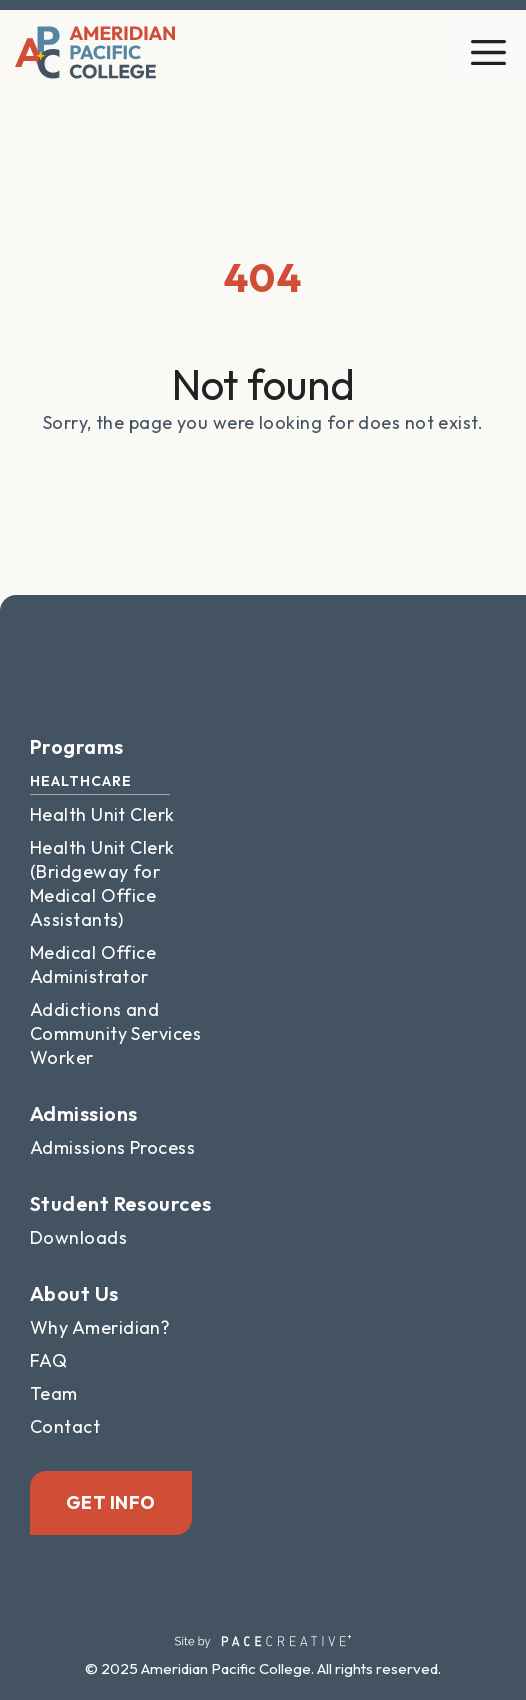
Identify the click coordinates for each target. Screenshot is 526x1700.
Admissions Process (112, 1147)
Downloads (78, 1237)
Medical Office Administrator (93, 964)
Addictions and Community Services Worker (115, 1033)
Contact (65, 1426)
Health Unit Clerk (102, 814)
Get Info (111, 1502)
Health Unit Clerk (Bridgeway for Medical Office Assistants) (102, 883)
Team (54, 1393)
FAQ (48, 1360)
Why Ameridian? (100, 1327)
